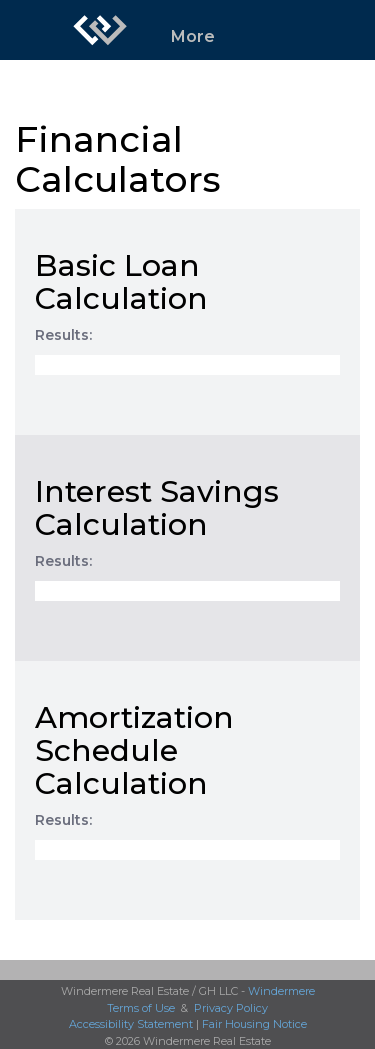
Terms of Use (141, 1008)
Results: (63, 335)
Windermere (281, 991)
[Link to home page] (100, 30)
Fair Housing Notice (254, 1024)
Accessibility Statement (131, 1024)
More (193, 36)
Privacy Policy (231, 1008)
